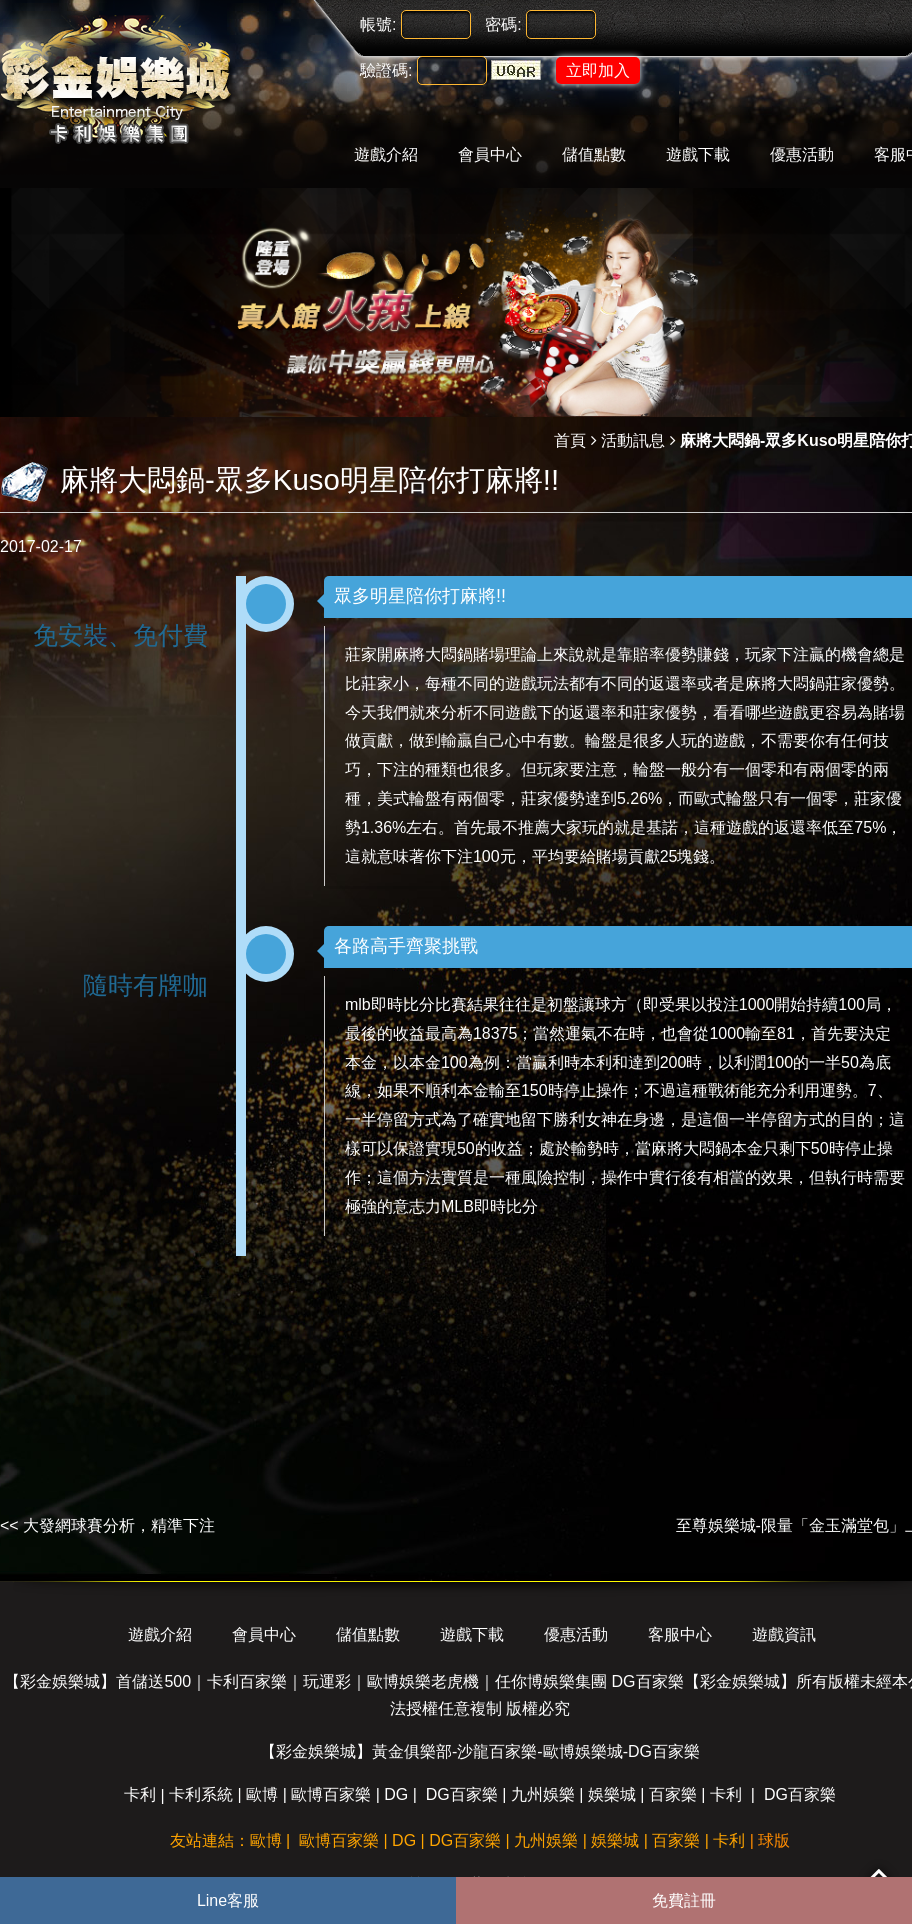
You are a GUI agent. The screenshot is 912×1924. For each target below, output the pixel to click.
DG (396, 1794)
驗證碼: (386, 70)
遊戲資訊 (784, 1634)
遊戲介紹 (386, 154)
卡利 (140, 1794)
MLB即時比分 (489, 1206)
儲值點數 (594, 154)
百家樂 (673, 1794)
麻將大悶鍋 (433, 654)
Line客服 (228, 1900)
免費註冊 (684, 1900)
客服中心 (680, 1634)
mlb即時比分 (390, 1004)
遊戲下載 (698, 154)
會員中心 (490, 154)
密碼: (503, 24)
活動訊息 (633, 440)
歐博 (262, 1794)
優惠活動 (802, 154)
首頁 (570, 440)
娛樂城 (612, 1794)
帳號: (378, 24)
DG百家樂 (462, 1794)
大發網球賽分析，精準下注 (119, 1525)
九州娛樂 (543, 1794)
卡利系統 (201, 1794)
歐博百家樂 (331, 1794)
